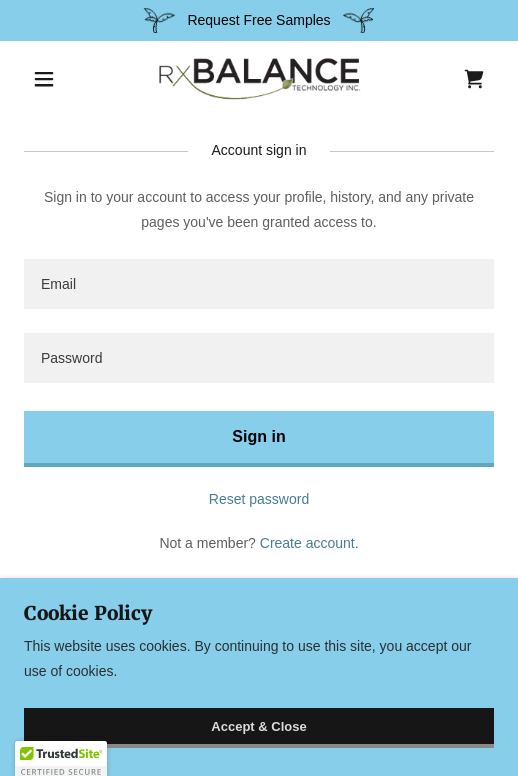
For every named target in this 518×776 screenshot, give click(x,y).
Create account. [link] (309, 543)
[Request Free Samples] (259, 20)
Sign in (258, 436)
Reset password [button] (259, 499)
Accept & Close (258, 726)
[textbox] (259, 284)
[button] (59, 79)
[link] (259, 79)
